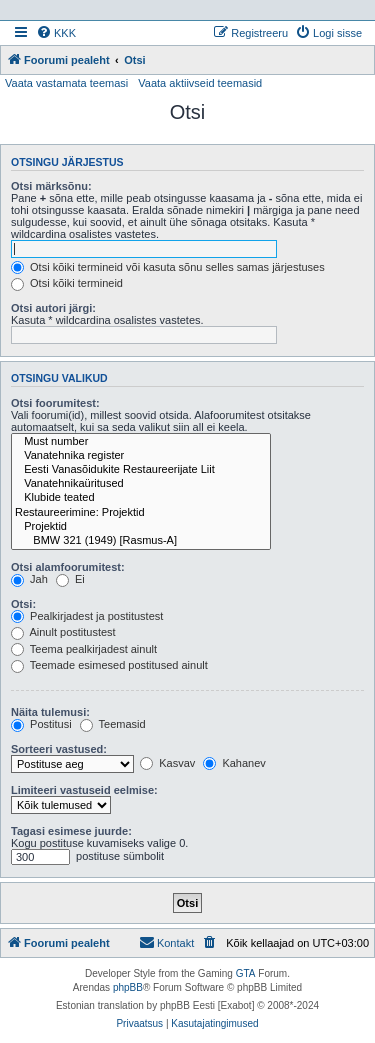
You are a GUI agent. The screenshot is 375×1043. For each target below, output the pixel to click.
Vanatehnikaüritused (141, 484)
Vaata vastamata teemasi (66, 83)
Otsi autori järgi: (53, 308)
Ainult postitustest (63, 632)
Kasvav (167, 763)
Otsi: (23, 604)
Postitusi (41, 724)
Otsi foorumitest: (55, 403)
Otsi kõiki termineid (67, 283)
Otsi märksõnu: (51, 186)
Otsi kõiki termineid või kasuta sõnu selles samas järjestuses (168, 267)
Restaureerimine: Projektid (141, 513)
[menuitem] (56, 33)
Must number (141, 442)
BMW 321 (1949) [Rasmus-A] (141, 541)
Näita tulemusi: (50, 712)
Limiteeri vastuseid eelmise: (84, 790)
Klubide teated (141, 498)
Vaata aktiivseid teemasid (200, 83)
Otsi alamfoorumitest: (68, 567)
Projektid (141, 527)
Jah (29, 579)
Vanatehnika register (141, 456)
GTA (246, 973)
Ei (70, 579)
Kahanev (234, 763)
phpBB (128, 987)
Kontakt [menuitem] (166, 942)
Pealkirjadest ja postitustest (87, 616)
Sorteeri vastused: (59, 749)
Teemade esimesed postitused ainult (109, 665)
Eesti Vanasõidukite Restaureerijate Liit (141, 470)
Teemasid (113, 724)
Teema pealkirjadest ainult (84, 649)
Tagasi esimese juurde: (71, 831)
